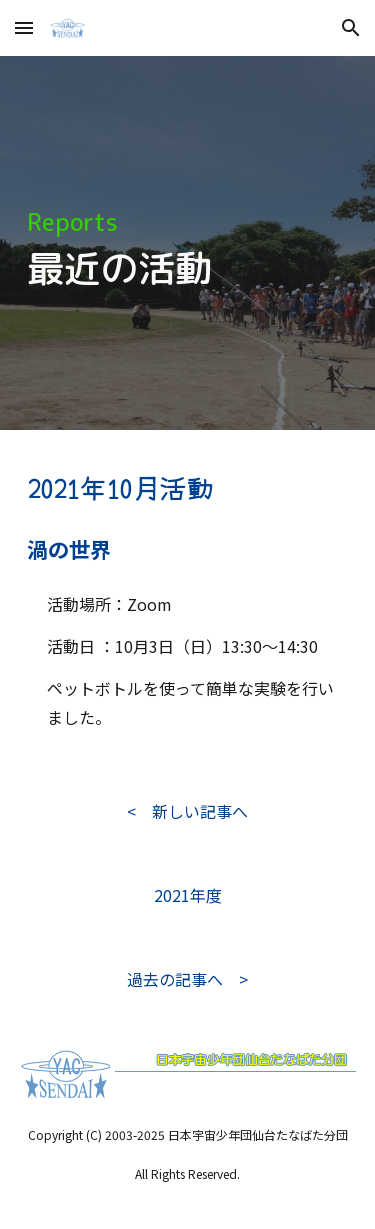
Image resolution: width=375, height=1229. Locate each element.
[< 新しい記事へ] (187, 811)
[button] (24, 27)
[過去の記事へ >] (187, 979)
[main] (188, 243)
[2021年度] (188, 895)
